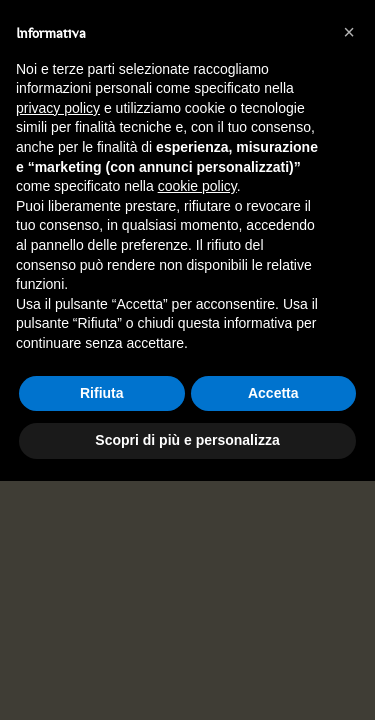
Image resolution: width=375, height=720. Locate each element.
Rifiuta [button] (102, 393)
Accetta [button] (273, 393)
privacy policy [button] (58, 108)
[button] (349, 32)
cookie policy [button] (197, 186)
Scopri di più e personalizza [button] (187, 440)
